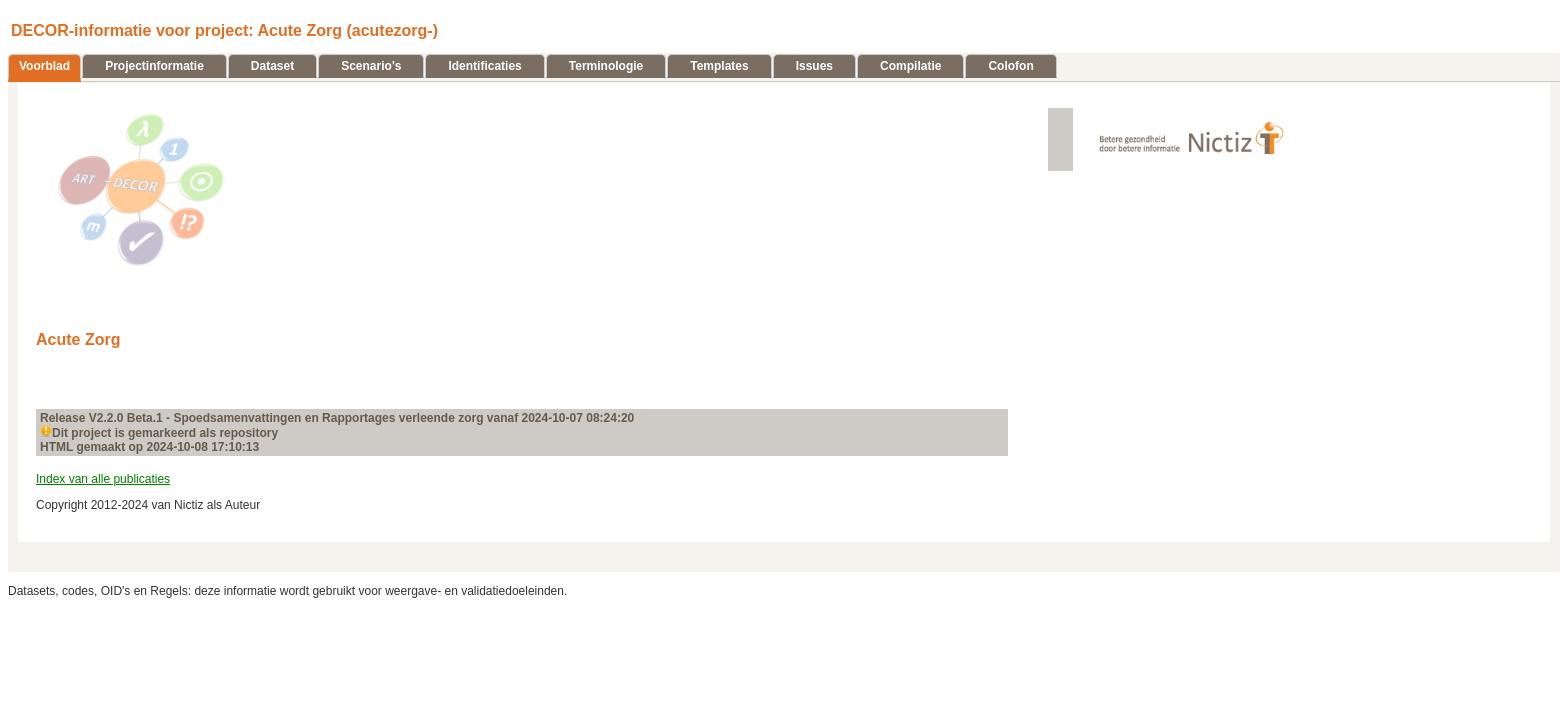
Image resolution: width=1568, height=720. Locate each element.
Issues (814, 66)
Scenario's (371, 66)
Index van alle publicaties (103, 479)
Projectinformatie (154, 66)
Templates (719, 66)
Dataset (272, 66)
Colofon (1010, 66)
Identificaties (484, 66)
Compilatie (910, 66)
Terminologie (606, 66)
